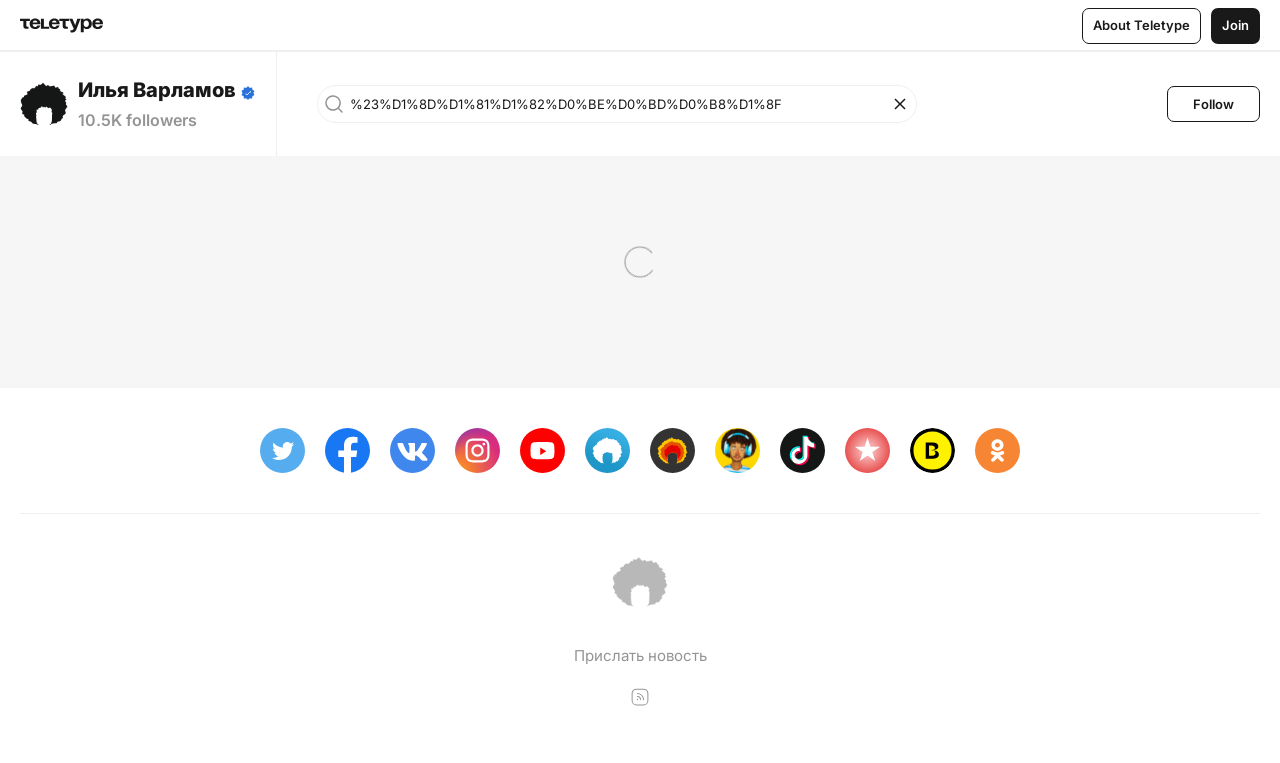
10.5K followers (137, 120)
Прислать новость (640, 655)
